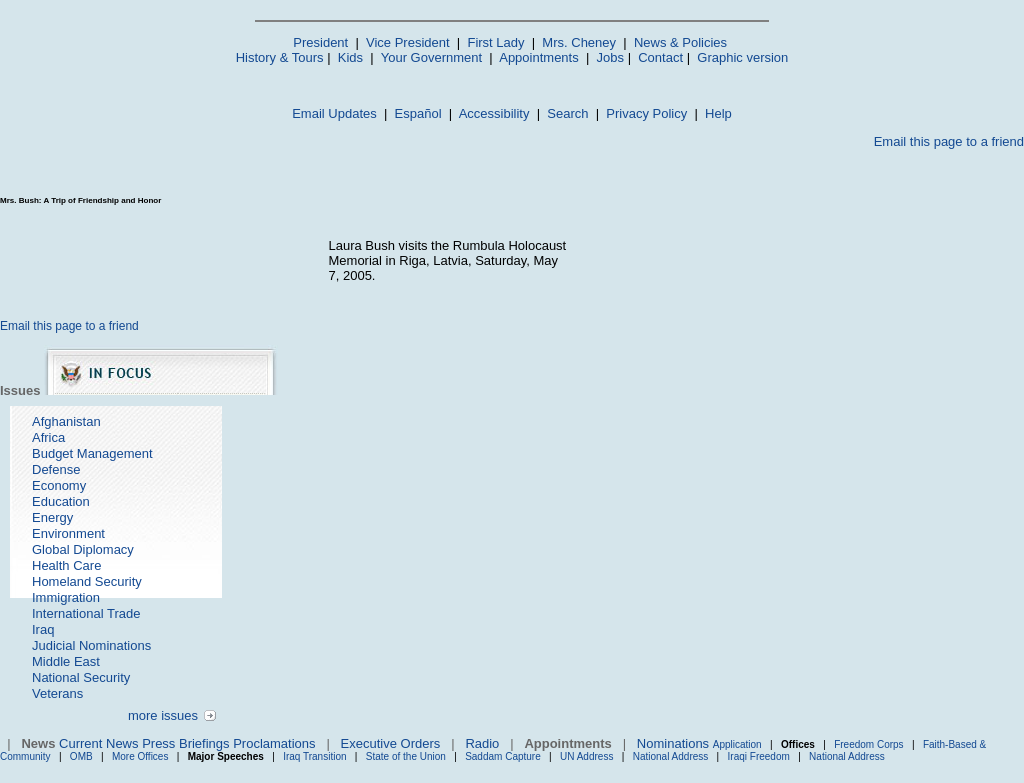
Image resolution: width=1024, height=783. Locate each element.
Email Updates (334, 113)
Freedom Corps (868, 744)
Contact (660, 57)
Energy (52, 517)
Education (61, 501)
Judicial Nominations (91, 645)
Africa (48, 437)
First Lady (495, 42)
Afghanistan (66, 421)
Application (737, 744)
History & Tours (280, 57)
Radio (482, 743)
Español (418, 113)
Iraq (43, 629)
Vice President (408, 42)
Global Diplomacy (83, 549)
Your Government (431, 57)
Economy (59, 485)
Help (718, 113)
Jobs (610, 57)
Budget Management (92, 453)
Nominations (673, 743)
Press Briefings (185, 743)
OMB (81, 756)
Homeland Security (87, 581)
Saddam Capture (503, 756)
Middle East (66, 661)
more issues (163, 715)
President (320, 42)
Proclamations (274, 743)
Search (567, 113)
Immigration (66, 597)
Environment (68, 533)
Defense (56, 469)
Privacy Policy (646, 113)
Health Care (66, 565)
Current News (98, 743)
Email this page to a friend (949, 141)
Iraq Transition (314, 756)
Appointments (539, 57)
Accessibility (494, 113)
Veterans (57, 693)
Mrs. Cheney (579, 42)
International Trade (86, 613)
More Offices (140, 756)
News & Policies (680, 42)
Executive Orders (391, 743)
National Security (81, 677)
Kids (350, 57)
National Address (671, 756)
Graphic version (742, 57)
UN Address (586, 756)
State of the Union (406, 756)
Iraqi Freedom (759, 756)
